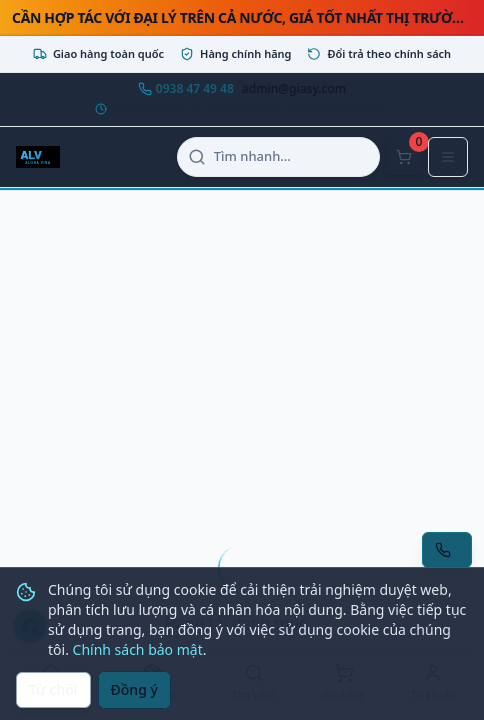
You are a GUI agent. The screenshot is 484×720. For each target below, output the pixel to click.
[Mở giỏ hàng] (404, 157)
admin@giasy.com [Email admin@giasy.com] (294, 89)
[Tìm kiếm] (254, 684)
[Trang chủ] (51, 684)
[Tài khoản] (433, 684)
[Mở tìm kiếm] (278, 157)
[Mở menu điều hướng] (448, 157)
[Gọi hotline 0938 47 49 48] (186, 89)
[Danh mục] (153, 684)
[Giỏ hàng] (344, 684)
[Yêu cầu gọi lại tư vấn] (447, 550)
